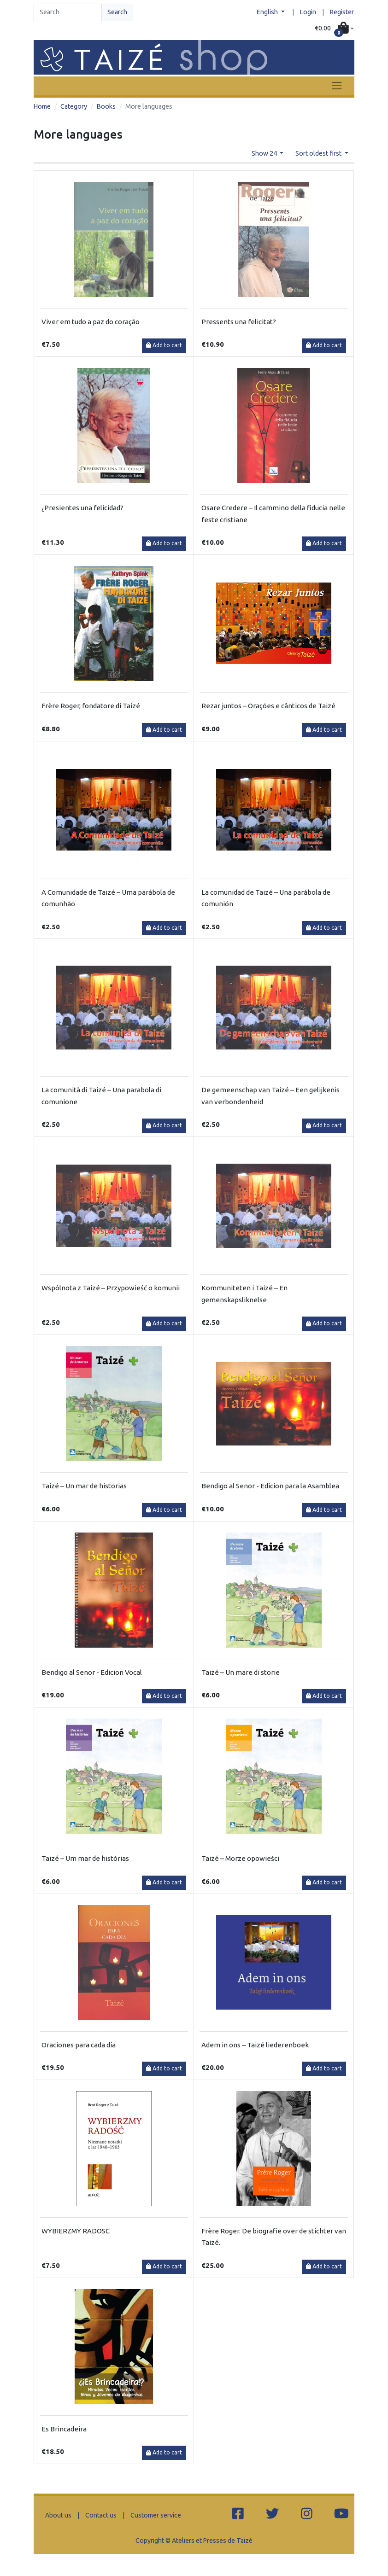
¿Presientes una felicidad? (82, 508)
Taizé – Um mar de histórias (85, 1858)
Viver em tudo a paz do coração (90, 322)
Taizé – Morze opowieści (240, 1858)
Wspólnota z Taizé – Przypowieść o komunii (110, 1288)
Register (342, 12)
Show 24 (265, 153)
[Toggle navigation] (337, 85)
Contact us (101, 2515)
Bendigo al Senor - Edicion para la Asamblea (270, 1486)
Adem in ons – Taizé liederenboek (255, 2045)
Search (117, 12)
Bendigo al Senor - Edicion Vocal (91, 1672)
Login (308, 12)
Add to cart (164, 345)
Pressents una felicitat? (238, 322)
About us (58, 2515)
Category (73, 106)
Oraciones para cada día (78, 2045)
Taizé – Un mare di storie (240, 1672)
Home (42, 106)
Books (106, 106)
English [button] (268, 12)
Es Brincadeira (64, 2429)
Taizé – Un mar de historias (84, 1486)
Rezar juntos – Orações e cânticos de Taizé (268, 706)
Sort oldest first (319, 153)
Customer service (155, 2515)
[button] (334, 28)
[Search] (68, 12)
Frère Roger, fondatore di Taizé (90, 706)
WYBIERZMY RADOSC (75, 2231)
